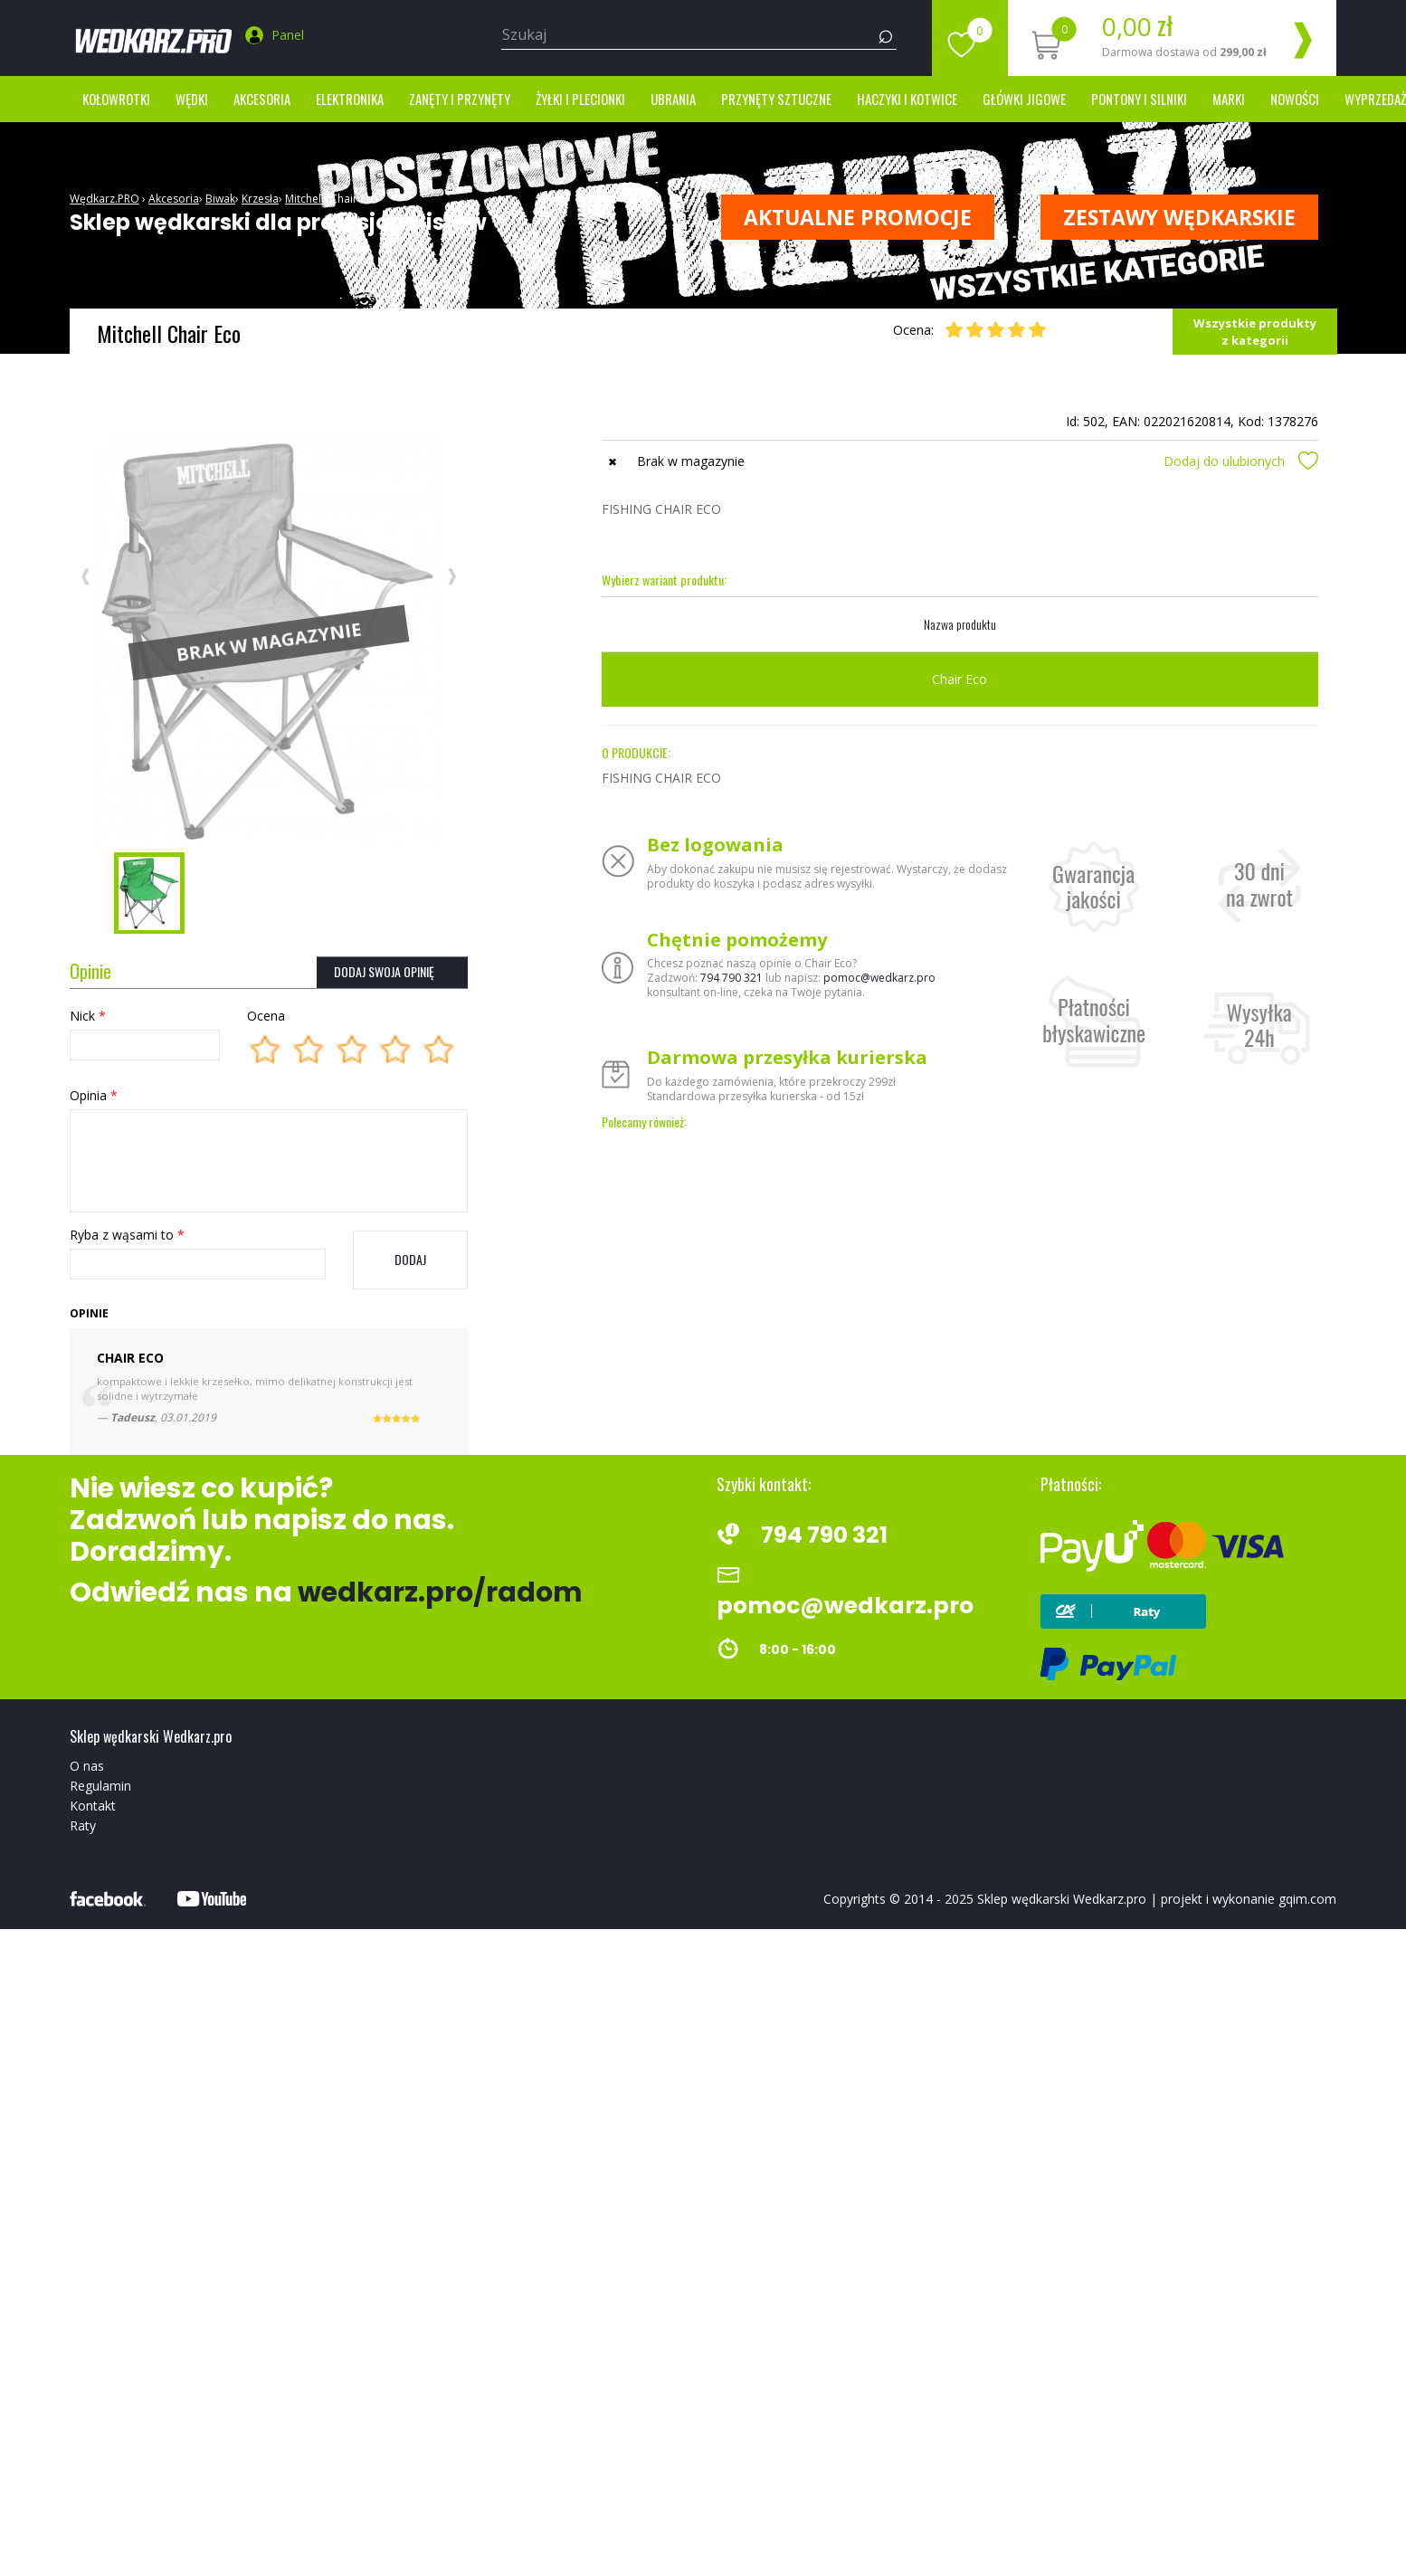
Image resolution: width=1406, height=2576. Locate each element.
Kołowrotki (116, 99)
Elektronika (350, 99)
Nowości (1294, 99)
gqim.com (1307, 1898)
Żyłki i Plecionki (580, 99)
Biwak (220, 198)
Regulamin (100, 1785)
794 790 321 (731, 977)
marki (1228, 99)
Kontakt (93, 1805)
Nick (88, 1015)
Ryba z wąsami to (127, 1234)
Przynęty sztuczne (776, 99)
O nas (87, 1765)
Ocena (266, 1015)
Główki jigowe (1024, 99)
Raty (83, 1825)
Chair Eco (354, 198)
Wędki (192, 99)
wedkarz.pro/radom (440, 1592)
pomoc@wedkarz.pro (879, 977)
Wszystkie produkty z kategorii (1254, 331)
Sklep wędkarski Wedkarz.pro (1061, 1898)
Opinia (94, 1095)
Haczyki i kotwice (907, 99)
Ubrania (673, 99)
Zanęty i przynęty (459, 99)
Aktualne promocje (858, 217)
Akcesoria (261, 99)
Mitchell (304, 198)
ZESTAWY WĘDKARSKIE (1179, 217)
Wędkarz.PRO (104, 198)
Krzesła (260, 198)
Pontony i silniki (1139, 99)
